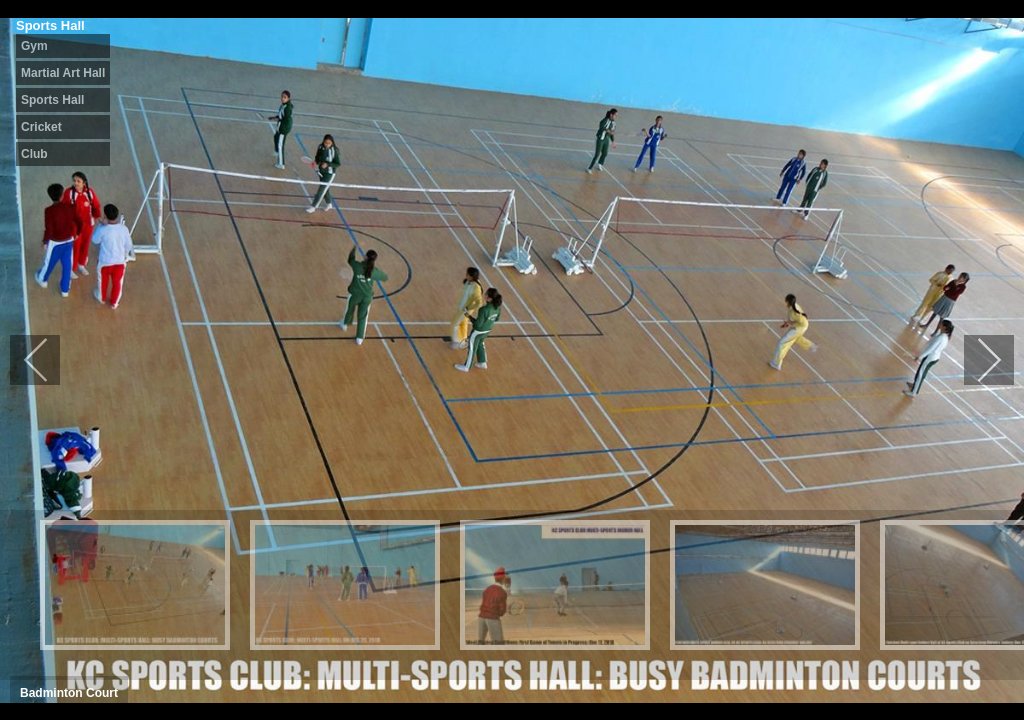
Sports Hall (52, 100)
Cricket (41, 127)
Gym (34, 46)
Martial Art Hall (63, 73)
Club (34, 154)
